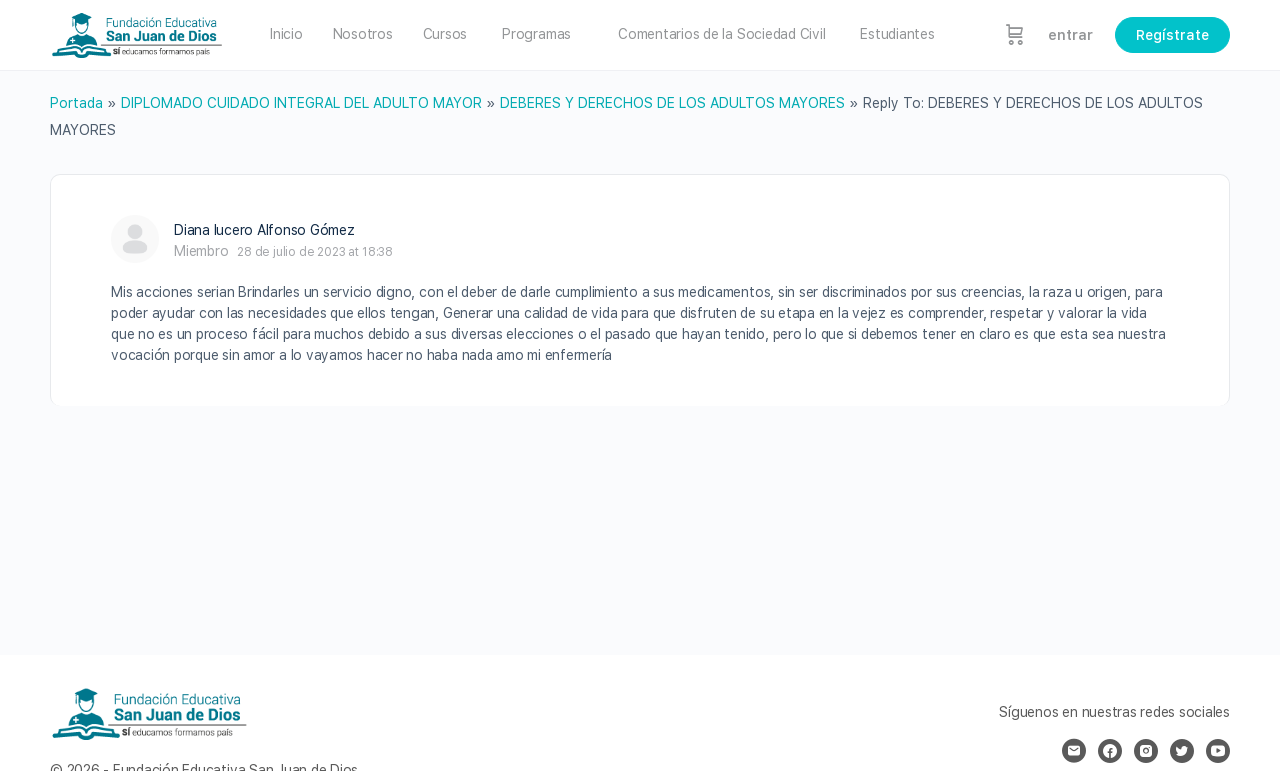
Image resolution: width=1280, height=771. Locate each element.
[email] (1074, 751)
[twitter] (1182, 751)
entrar (1070, 35)
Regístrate (1172, 35)
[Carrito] (1015, 35)
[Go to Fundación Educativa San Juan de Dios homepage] (137, 32)
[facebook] (1110, 751)
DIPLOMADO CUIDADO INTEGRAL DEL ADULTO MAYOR (301, 103)
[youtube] (1218, 751)
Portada (76, 103)
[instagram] (1146, 751)
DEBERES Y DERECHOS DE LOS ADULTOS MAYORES (672, 103)
